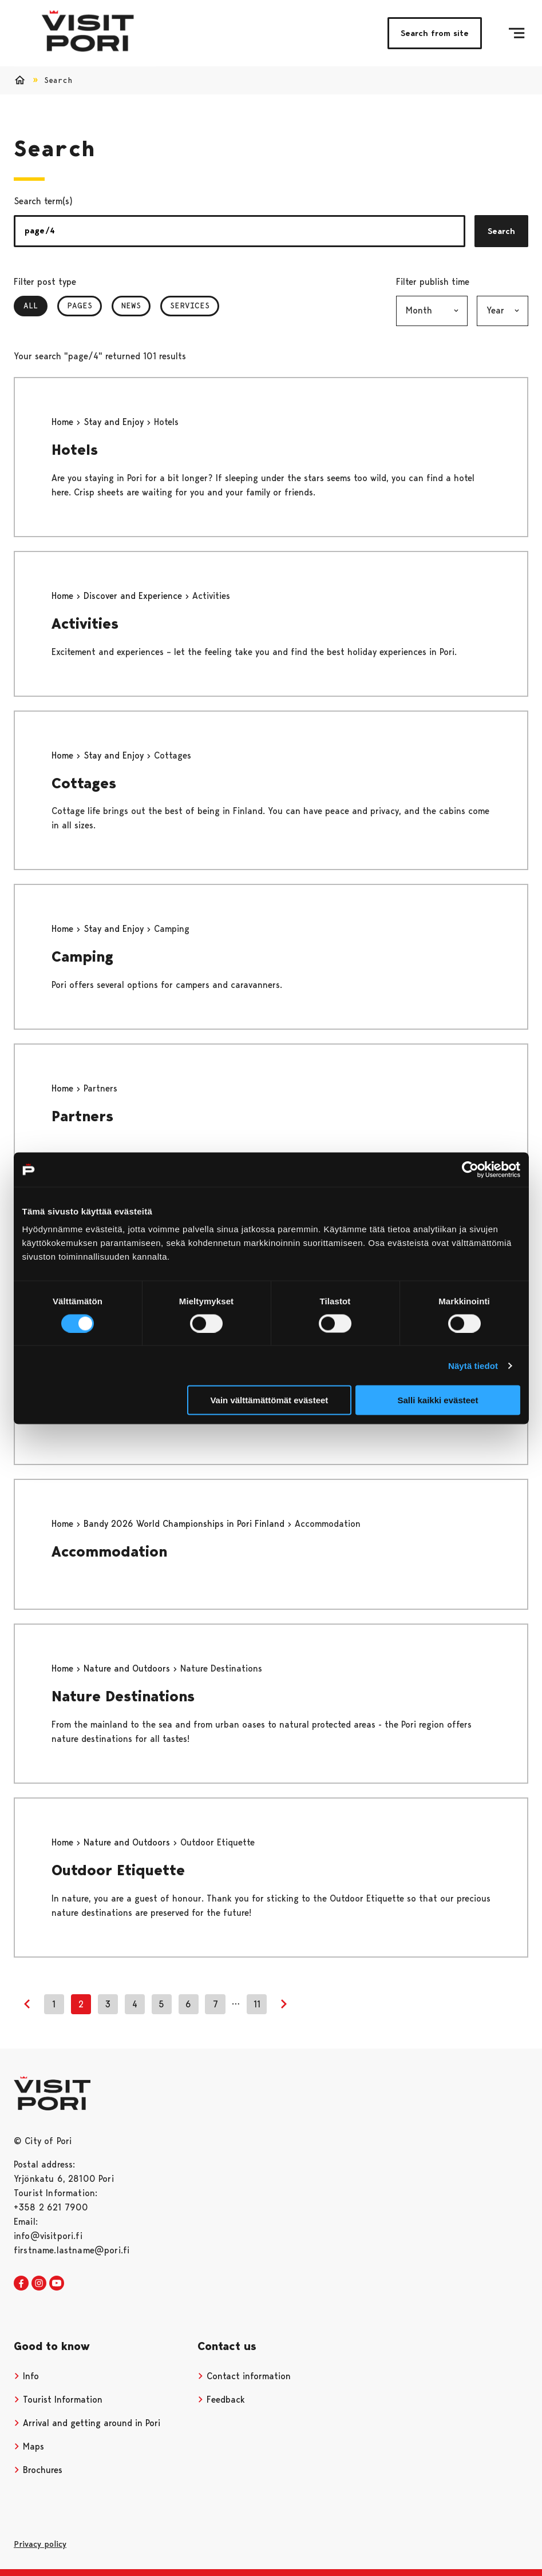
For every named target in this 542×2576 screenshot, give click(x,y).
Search (501, 231)
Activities (85, 623)
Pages (79, 305)
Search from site (435, 33)
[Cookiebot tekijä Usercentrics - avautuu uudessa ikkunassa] (470, 1169)
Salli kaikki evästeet (437, 1400)
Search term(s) (43, 201)
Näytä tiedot (473, 1365)
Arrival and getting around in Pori (87, 2423)
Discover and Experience (134, 595)
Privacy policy (40, 2544)
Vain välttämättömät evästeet (269, 1400)
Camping (82, 956)
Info (26, 2376)
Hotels (75, 449)
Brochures (38, 2469)
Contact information (244, 2376)
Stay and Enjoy (115, 421)
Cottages (84, 783)
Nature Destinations (123, 1696)
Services (189, 305)
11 (257, 2004)
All (35, 305)
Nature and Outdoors (128, 1668)
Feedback (221, 2399)
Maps (29, 2446)
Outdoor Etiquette (118, 1870)
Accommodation (109, 1551)
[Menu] (516, 33)
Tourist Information (58, 2399)
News (131, 305)
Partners (82, 1116)
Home (64, 421)
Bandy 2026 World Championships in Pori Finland (185, 1523)
